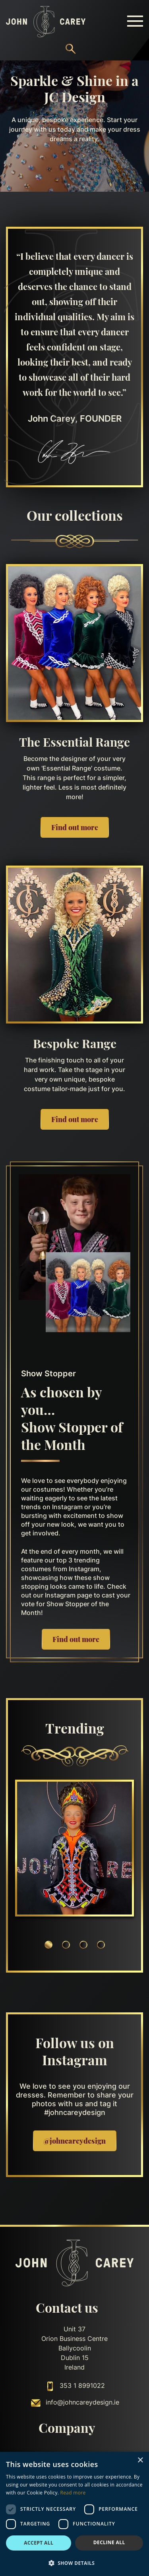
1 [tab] (48, 1945)
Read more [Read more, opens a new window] (73, 2492)
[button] (74, 2563)
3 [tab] (83, 1945)
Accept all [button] (38, 2542)
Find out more (74, 827)
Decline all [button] (109, 2542)
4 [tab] (101, 1945)
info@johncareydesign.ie (82, 2403)
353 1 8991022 (82, 2386)
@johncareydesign (74, 2141)
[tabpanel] (74, 1849)
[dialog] (74, 2514)
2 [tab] (66, 1945)
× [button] (140, 2460)
